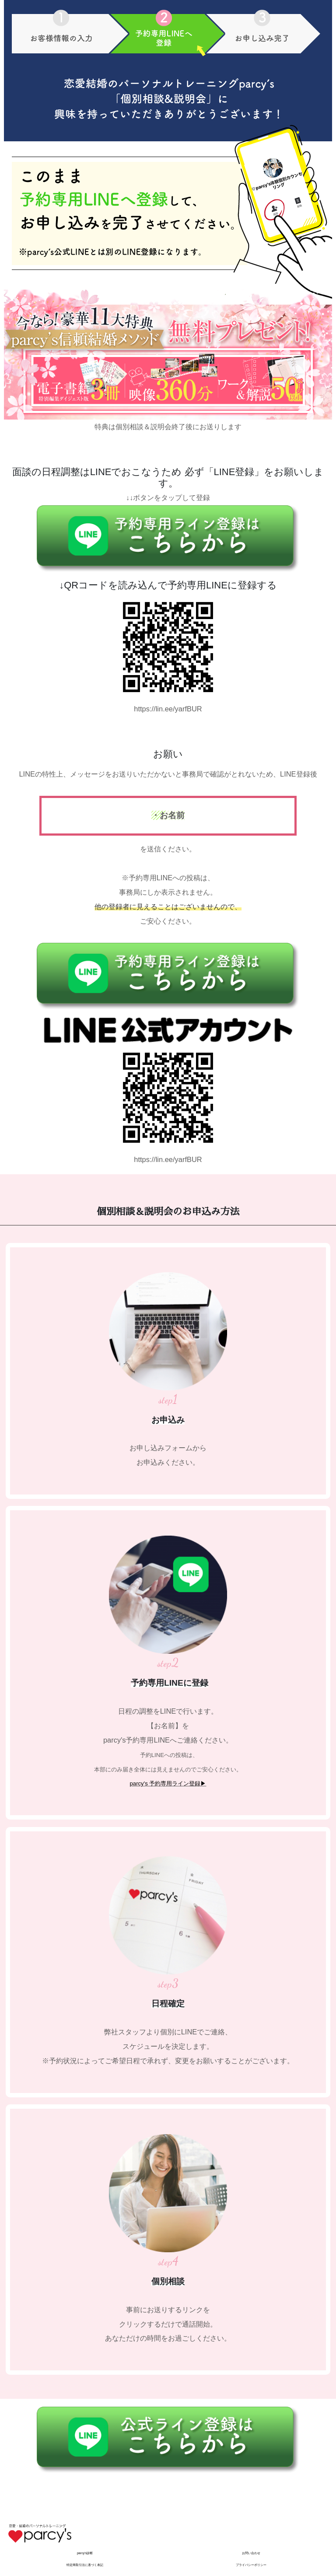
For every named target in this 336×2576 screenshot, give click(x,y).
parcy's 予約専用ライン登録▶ (168, 1783)
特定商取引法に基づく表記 (84, 2565)
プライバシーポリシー (251, 2565)
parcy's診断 (85, 2553)
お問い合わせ (251, 2553)
